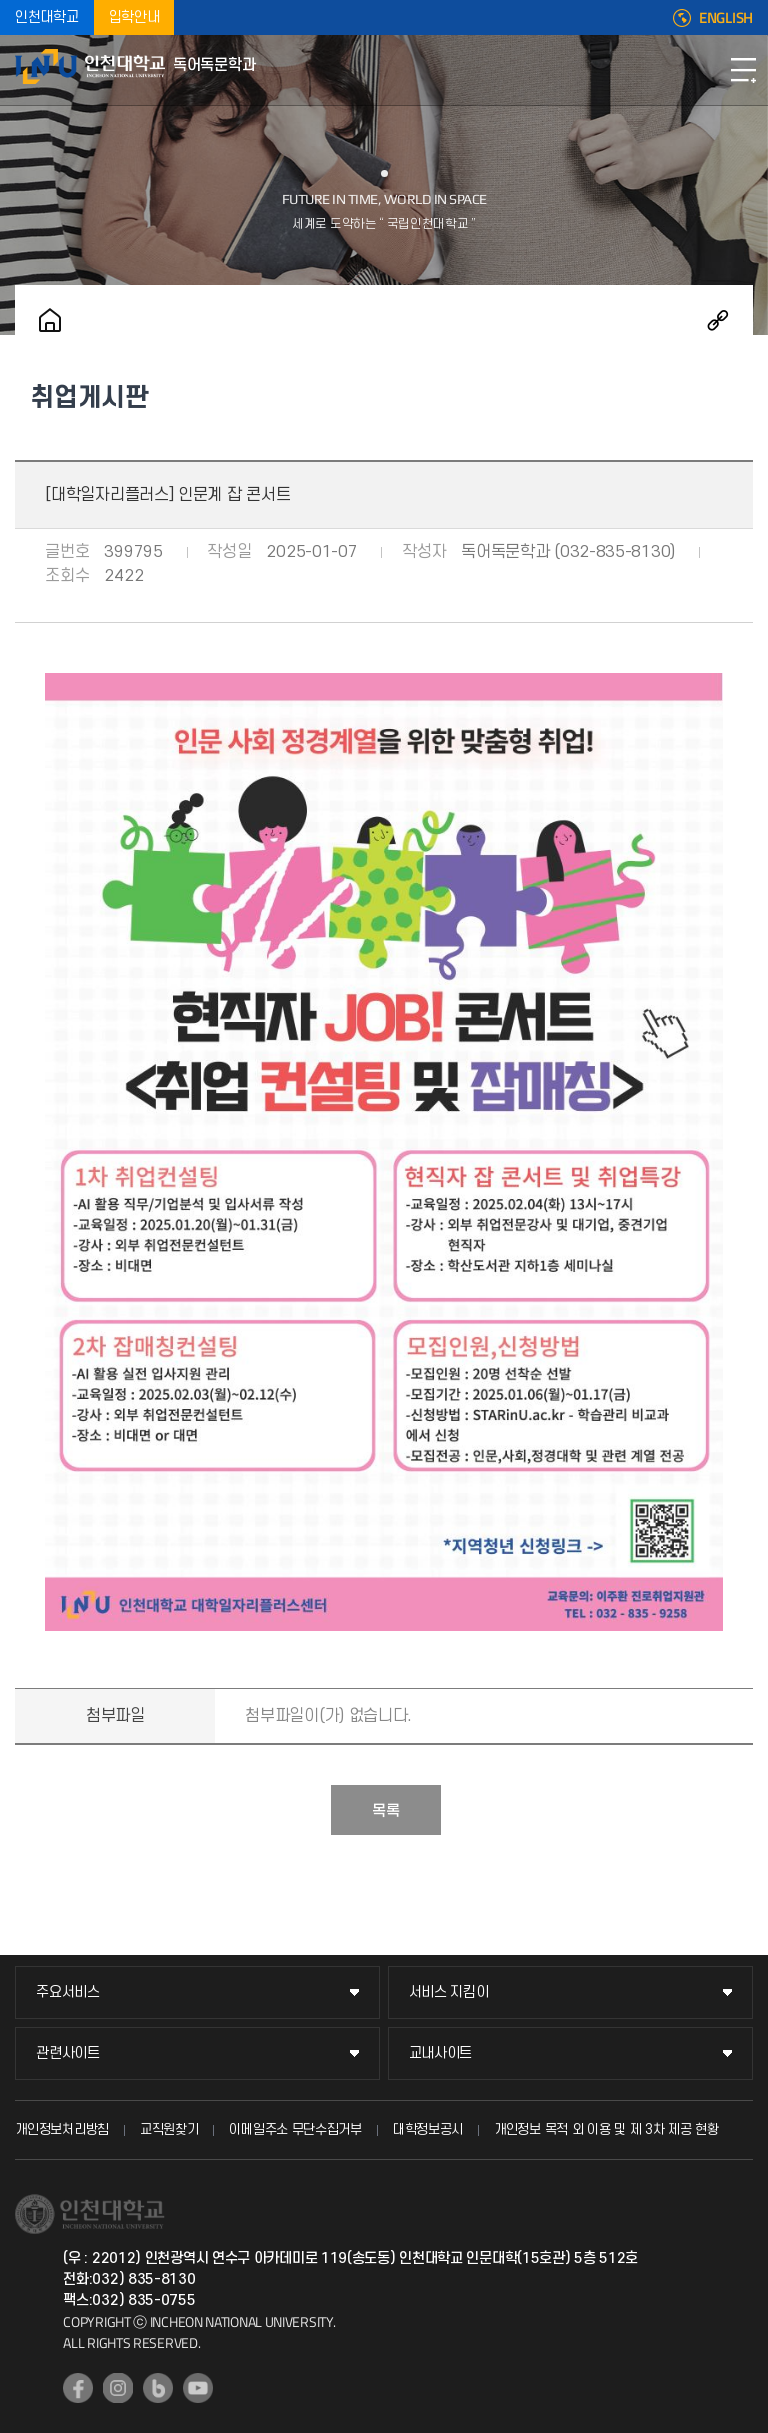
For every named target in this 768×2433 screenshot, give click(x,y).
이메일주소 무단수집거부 (295, 2129)
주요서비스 (68, 1992)
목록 (386, 1811)
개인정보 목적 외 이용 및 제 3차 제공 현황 (606, 2129)
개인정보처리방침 (62, 2129)
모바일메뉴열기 (743, 70)
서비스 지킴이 (449, 1992)
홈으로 (50, 320)
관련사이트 (68, 2053)
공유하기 (718, 320)
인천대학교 (47, 17)
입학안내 (134, 17)
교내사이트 (441, 2053)
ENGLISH (726, 18)
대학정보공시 (428, 2129)
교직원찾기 (169, 2129)
